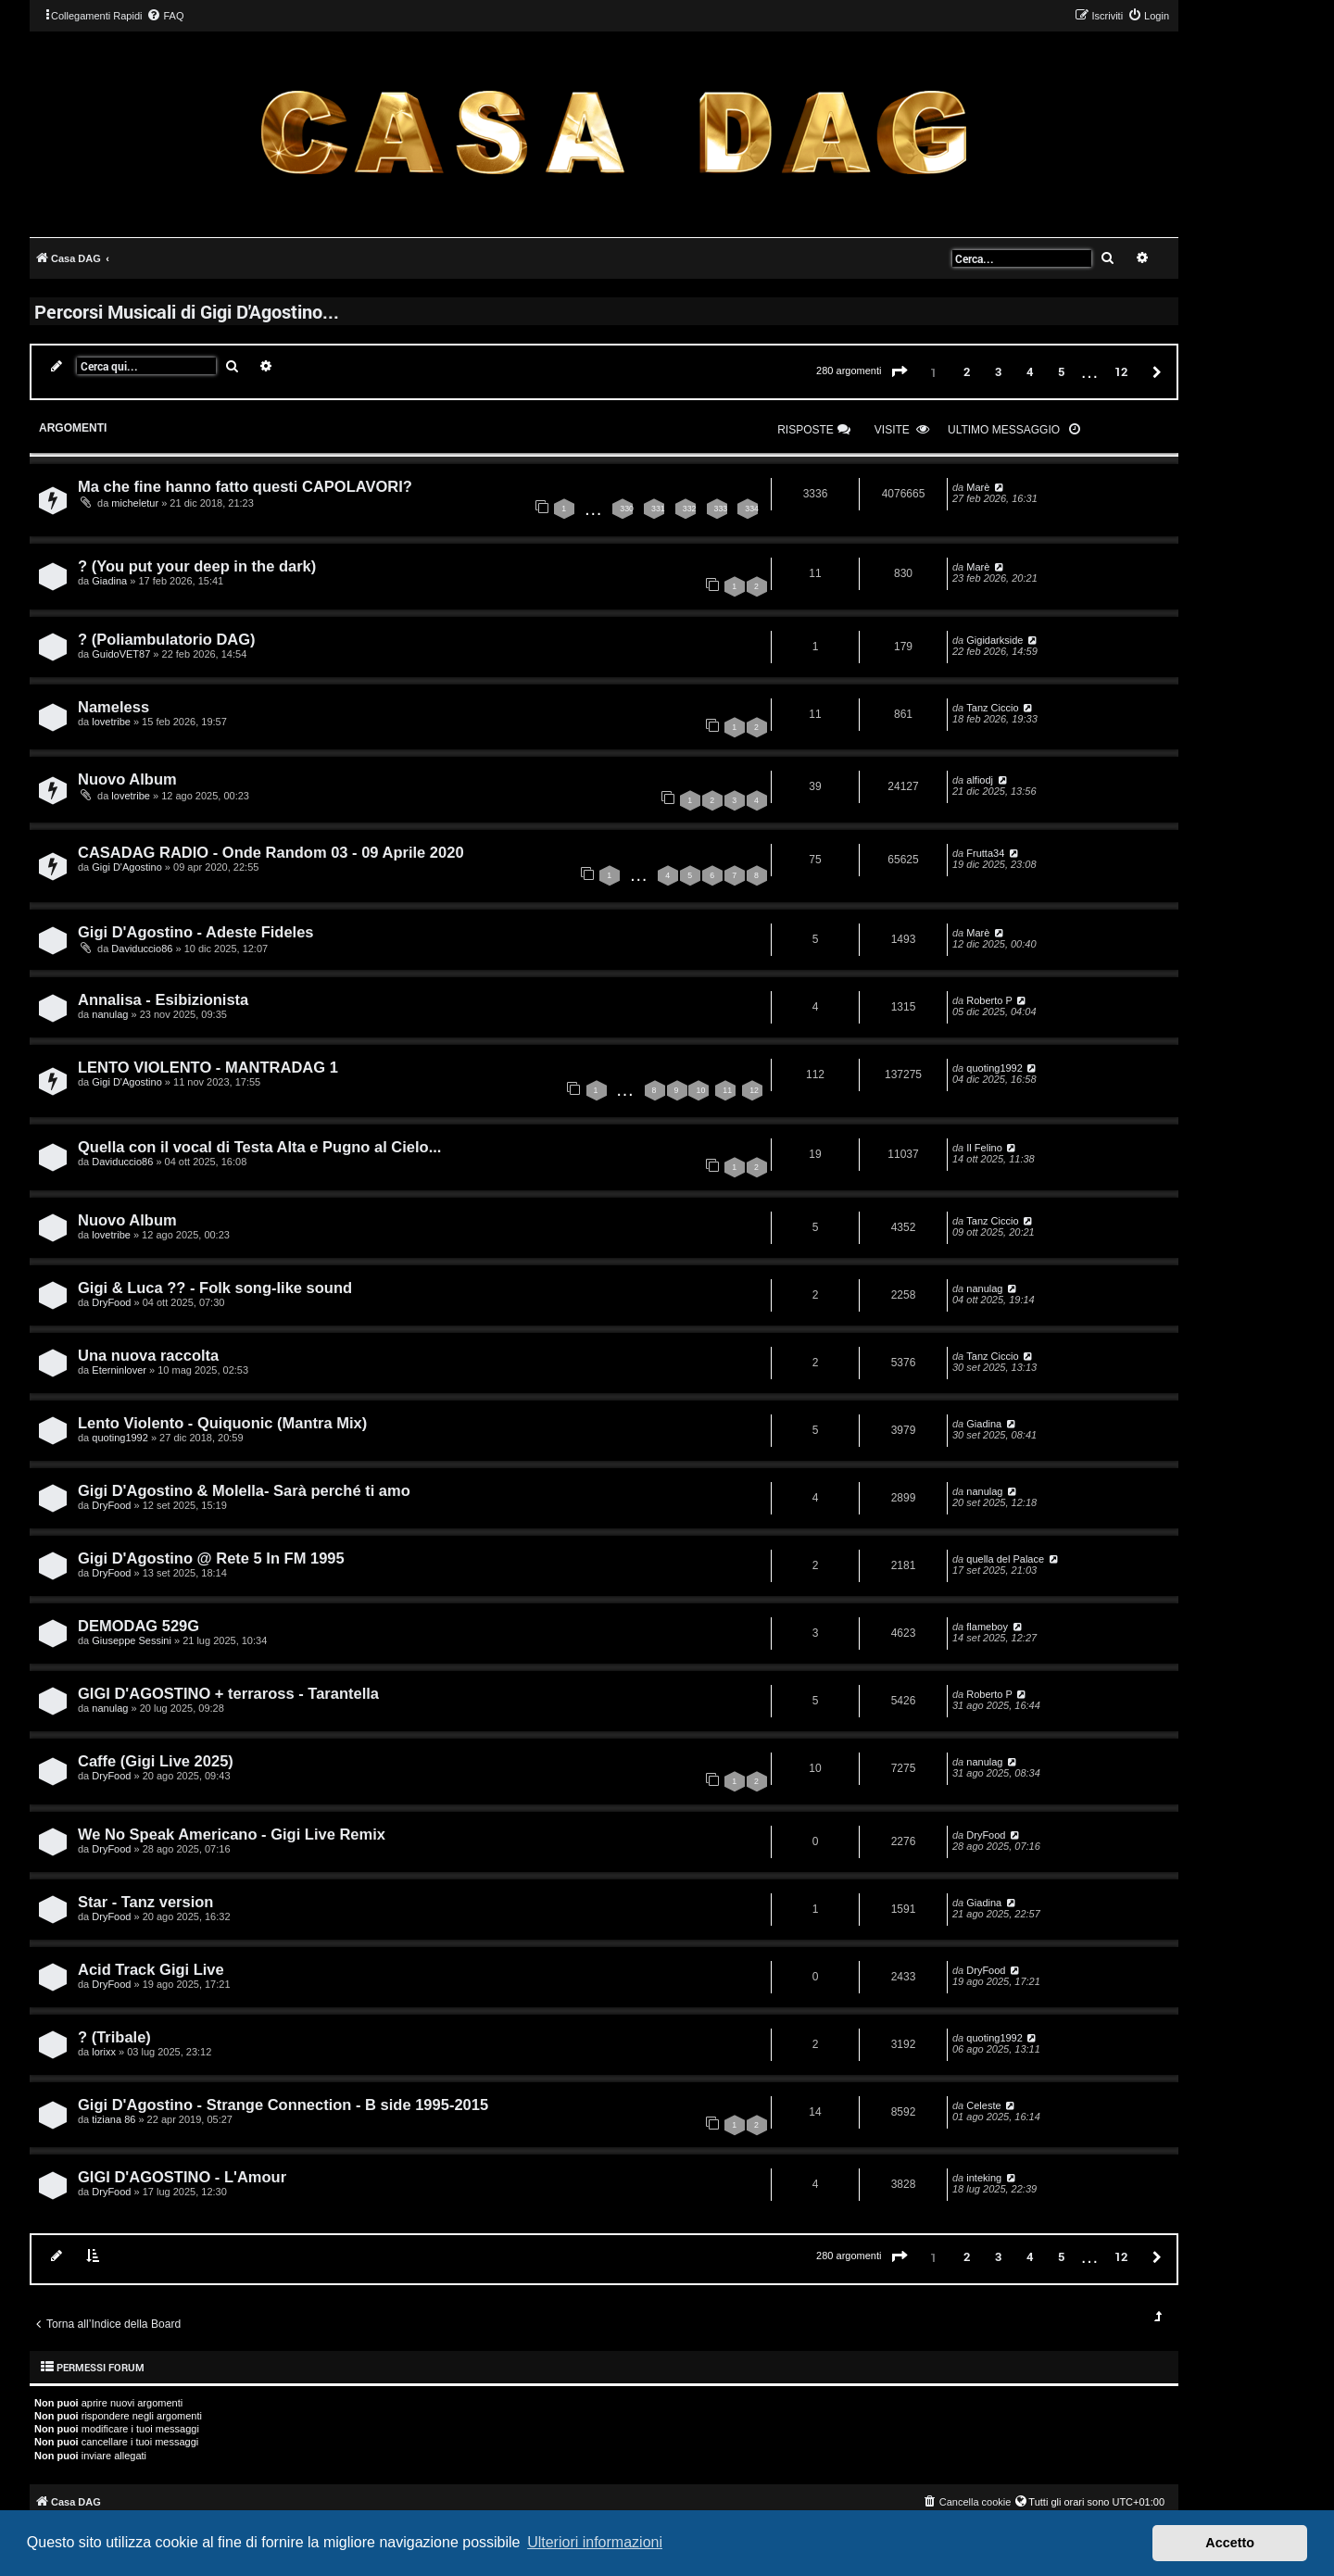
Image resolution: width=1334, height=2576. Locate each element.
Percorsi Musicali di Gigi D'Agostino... (186, 311)
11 (727, 1090)
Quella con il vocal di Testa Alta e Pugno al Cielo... (259, 1146)
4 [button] (1029, 371)
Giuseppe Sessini (131, 1640)
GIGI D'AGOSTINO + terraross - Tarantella (228, 1693)
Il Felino (984, 1147)
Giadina (109, 580)
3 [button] (998, 371)
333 (721, 508)
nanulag (110, 1014)
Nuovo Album (127, 779)
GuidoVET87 (121, 654)
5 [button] (1061, 371)
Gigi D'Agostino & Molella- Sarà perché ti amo (244, 1490)
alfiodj (979, 779)
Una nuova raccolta (148, 1355)
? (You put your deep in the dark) (197, 566)
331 (658, 508)
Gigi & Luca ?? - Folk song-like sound (215, 1287)
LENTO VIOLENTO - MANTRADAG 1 (208, 1067)
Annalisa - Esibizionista (163, 999)
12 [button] (1120, 371)
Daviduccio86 (141, 948)
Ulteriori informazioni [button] (594, 2542)
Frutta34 (985, 853)
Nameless (113, 706)
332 (690, 508)
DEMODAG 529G (138, 1625)
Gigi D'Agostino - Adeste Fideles (196, 932)
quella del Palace (1005, 1558)
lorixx (104, 2051)
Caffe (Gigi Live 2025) (155, 1761)
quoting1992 (994, 1068)
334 (752, 508)
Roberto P (989, 1000)
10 (700, 1090)
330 (627, 508)
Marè (977, 487)
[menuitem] (164, 16)
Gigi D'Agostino (126, 867)
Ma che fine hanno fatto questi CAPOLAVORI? (245, 486)
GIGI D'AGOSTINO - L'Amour (182, 2176)
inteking (983, 2177)
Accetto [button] (1229, 2542)
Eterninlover (119, 1370)
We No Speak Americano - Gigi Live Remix (231, 1834)
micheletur (134, 503)
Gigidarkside (994, 640)
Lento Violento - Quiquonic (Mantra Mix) (222, 1422)
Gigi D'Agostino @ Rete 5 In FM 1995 (211, 1558)
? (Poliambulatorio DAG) (167, 639)
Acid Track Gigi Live (151, 1969)
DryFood (111, 1302)
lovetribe (111, 721)
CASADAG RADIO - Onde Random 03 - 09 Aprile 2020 (271, 852)
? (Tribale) (114, 2037)
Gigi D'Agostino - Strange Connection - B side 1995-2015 (283, 2104)
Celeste (983, 2105)
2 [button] (966, 371)
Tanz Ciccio (992, 707)
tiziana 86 (113, 2119)
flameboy (987, 1626)
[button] (899, 372)
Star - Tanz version (145, 1901)
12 (754, 1090)
